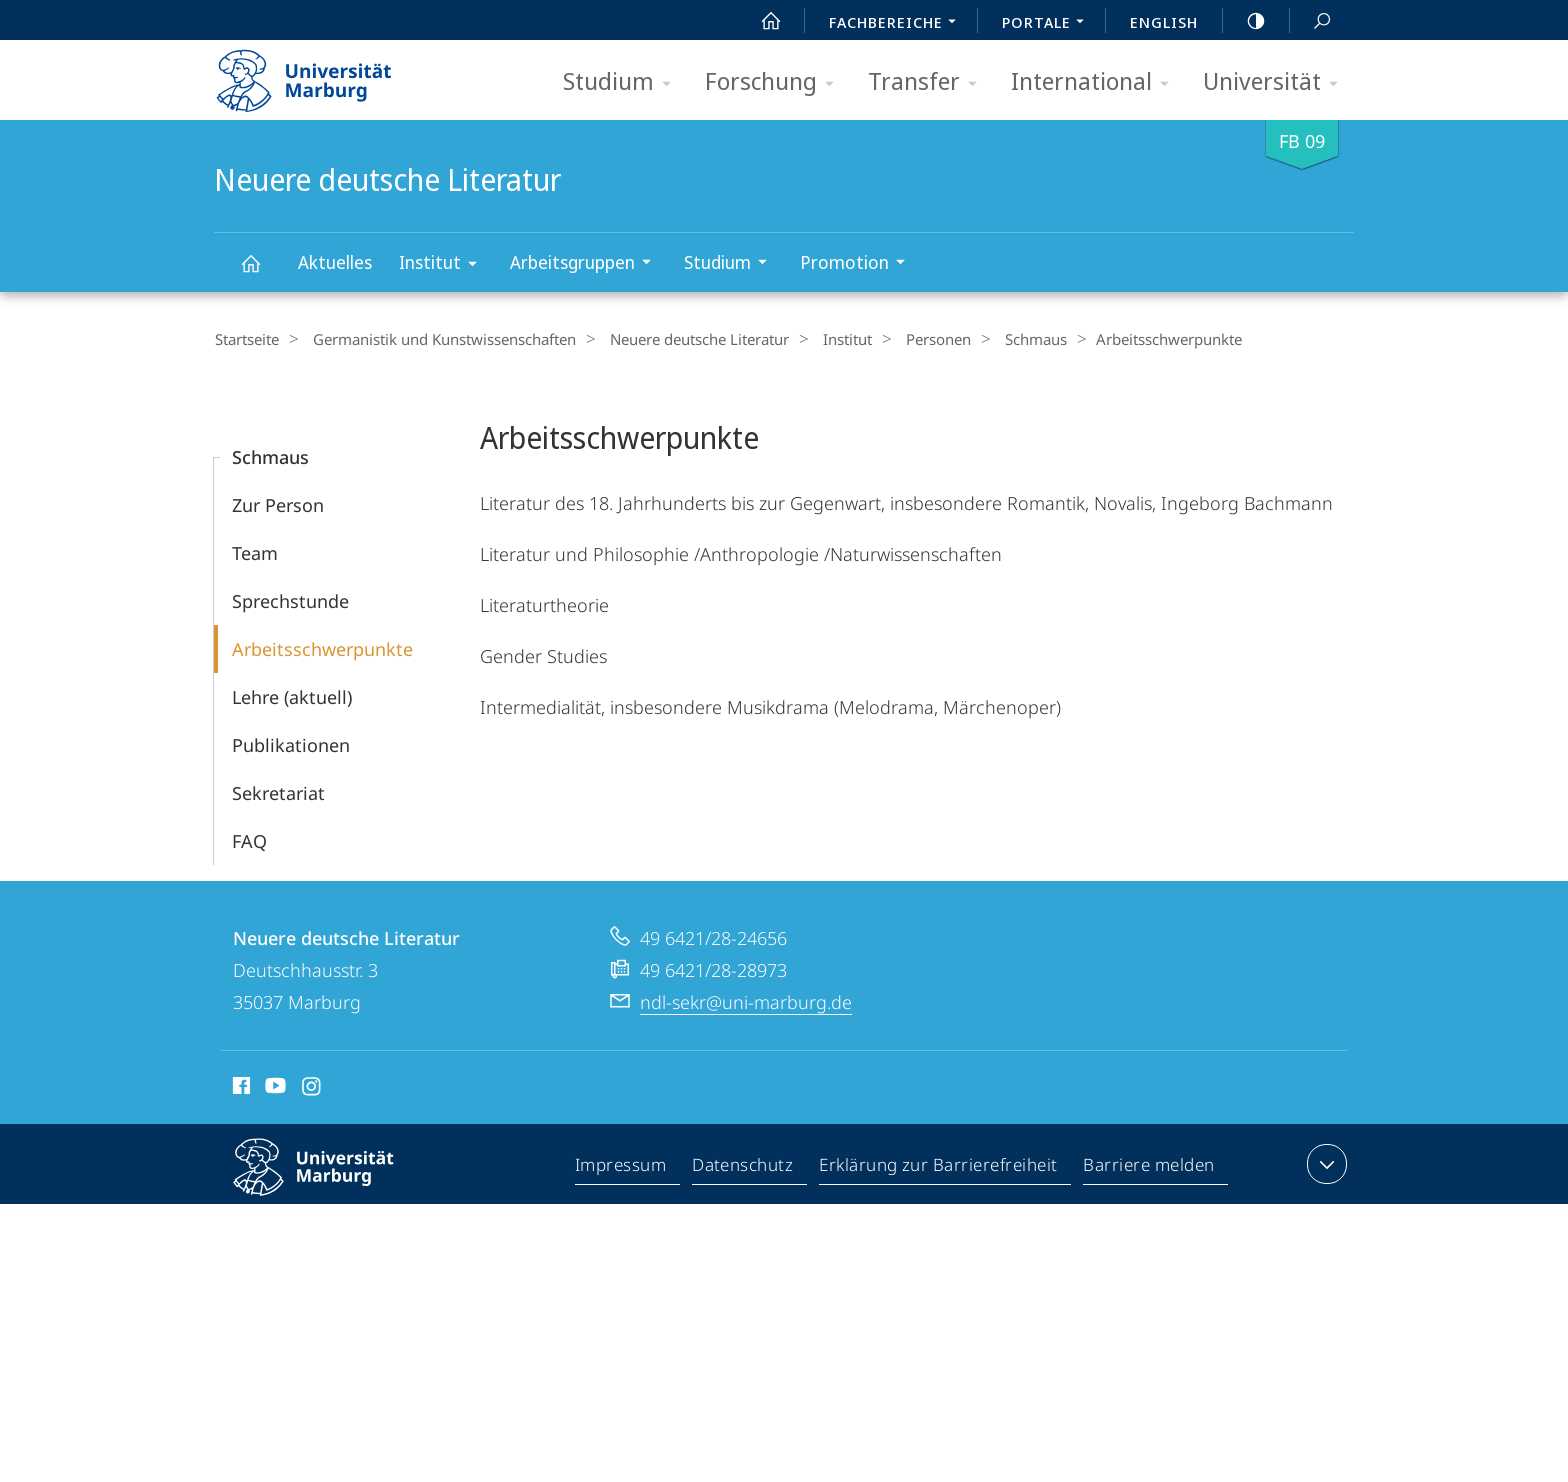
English (1164, 22)
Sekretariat (278, 792)
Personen (905, 339)
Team (255, 552)
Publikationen (291, 744)
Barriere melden (1149, 1167)
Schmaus (995, 339)
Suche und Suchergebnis (1311, 21)
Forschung (776, 82)
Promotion (859, 264)
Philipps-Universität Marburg (331, 1182)
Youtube (273, 1088)
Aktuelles (335, 262)
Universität (1277, 82)
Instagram (312, 1088)
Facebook (239, 1088)
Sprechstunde (290, 600)
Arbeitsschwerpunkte (322, 648)
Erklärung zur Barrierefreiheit (939, 1167)
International (1096, 82)
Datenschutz (743, 1167)
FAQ (249, 840)
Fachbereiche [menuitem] (898, 24)
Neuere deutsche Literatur (262, 272)
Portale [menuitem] (1048, 24)
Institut (444, 265)
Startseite (246, 339)
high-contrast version (1245, 21)
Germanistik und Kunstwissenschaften (435, 339)
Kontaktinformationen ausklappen (1324, 1163)
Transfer (929, 82)
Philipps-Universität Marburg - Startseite (321, 74)
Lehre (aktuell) (292, 696)
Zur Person (278, 504)
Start (760, 21)
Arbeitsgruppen (587, 264)
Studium (623, 82)
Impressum (621, 1167)
